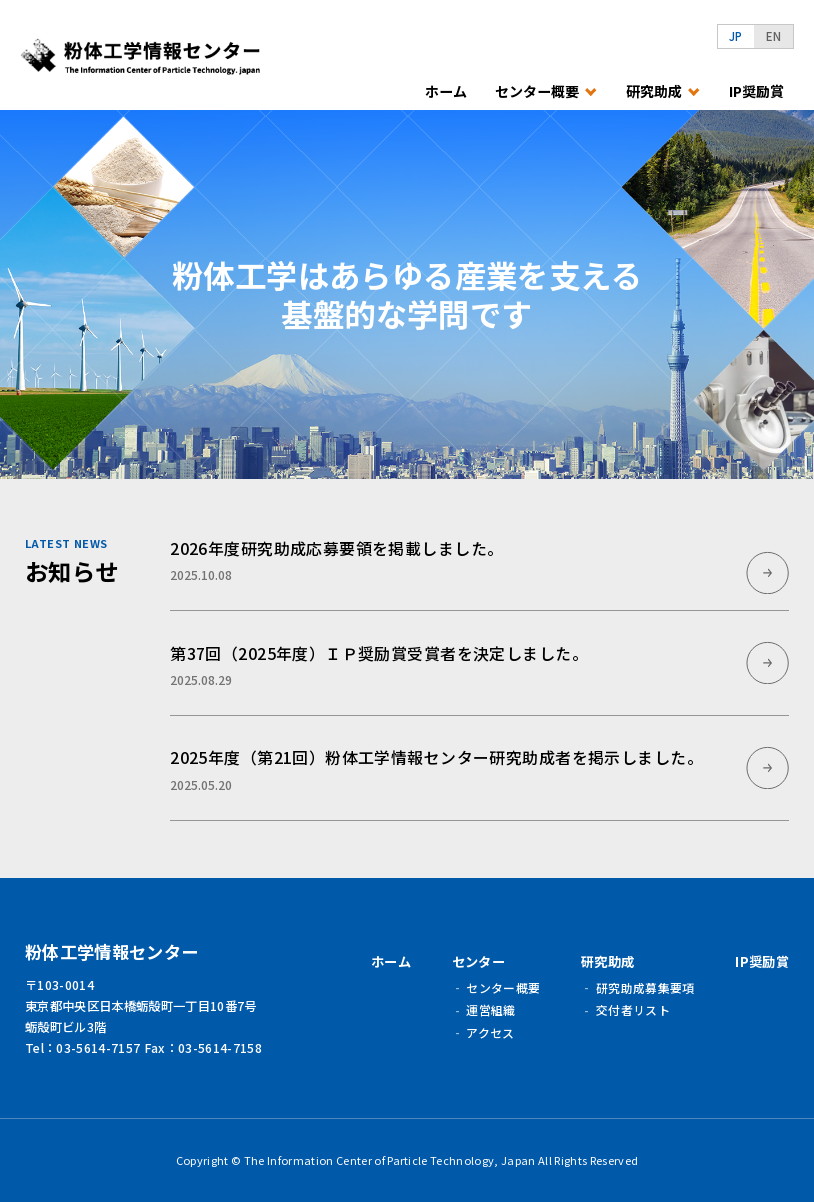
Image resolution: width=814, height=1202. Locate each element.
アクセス (490, 1032)
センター (478, 961)
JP (736, 36)
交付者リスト (633, 1009)
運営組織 (490, 1009)
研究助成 (607, 961)
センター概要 (503, 987)
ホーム (446, 91)
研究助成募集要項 (645, 987)
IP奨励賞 (756, 91)
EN (774, 36)
